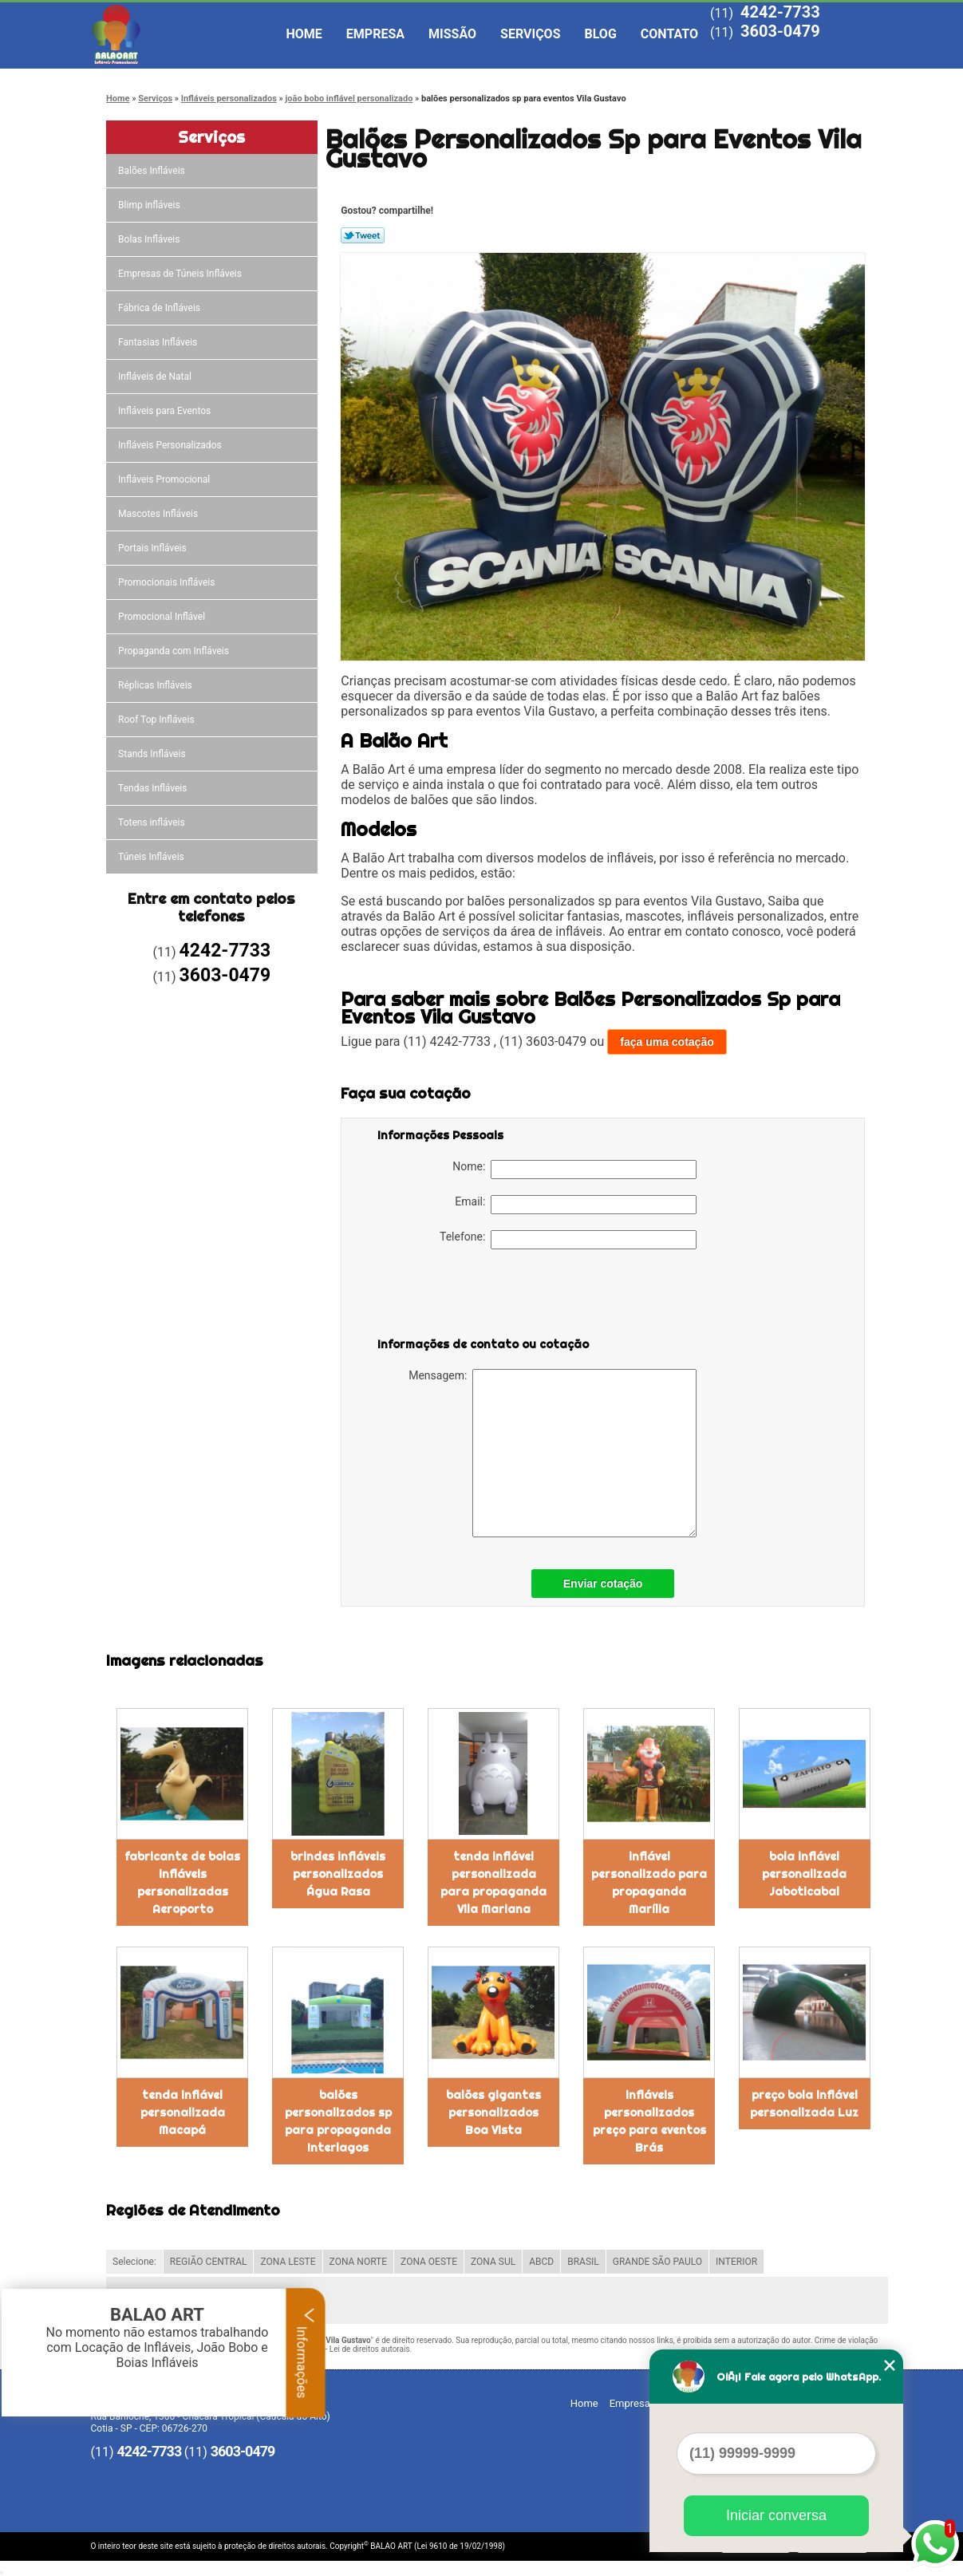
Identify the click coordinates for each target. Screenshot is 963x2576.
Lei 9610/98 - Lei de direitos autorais (345, 2349)
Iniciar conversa (776, 2515)
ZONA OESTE (429, 2261)
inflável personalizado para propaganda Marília (649, 1882)
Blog (601, 33)
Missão (452, 33)
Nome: (574, 1169)
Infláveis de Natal (156, 376)
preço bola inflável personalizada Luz (804, 2104)
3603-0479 (780, 31)
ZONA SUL (493, 2261)
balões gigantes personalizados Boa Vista (493, 2112)
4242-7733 (780, 12)
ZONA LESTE (287, 2261)
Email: (576, 1204)
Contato (669, 33)
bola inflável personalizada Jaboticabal (804, 1874)
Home (304, 33)
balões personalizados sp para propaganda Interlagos (338, 2121)
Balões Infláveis (152, 170)
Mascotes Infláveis (159, 513)
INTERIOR (736, 2261)
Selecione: (134, 2261)
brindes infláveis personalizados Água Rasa (337, 1874)
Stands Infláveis (152, 753)
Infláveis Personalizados (171, 445)
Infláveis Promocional (165, 479)
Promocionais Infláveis (167, 582)
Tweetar (363, 235)
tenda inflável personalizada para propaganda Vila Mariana (493, 1882)
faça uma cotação (667, 1042)
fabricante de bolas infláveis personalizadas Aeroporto (182, 1882)
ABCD (541, 2261)
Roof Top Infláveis (157, 719)
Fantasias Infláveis (158, 342)
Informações (306, 2352)
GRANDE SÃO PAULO (657, 2261)
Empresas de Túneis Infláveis (181, 273)
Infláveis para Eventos (165, 410)
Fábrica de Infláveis (160, 308)
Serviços (530, 33)
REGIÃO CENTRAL (208, 2261)
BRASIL (583, 2261)
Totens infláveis (152, 822)
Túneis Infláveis (152, 856)
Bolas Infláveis (150, 239)
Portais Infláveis (153, 548)
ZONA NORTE (359, 2261)
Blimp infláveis (150, 205)
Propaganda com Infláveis (174, 651)
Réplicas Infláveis (156, 685)
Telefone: (568, 1239)
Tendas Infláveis (153, 788)
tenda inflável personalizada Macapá (182, 2112)
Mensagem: (552, 1453)
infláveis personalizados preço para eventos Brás (649, 2121)
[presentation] (478, 1296)
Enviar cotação (603, 1583)
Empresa (375, 33)
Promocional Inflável (162, 616)
